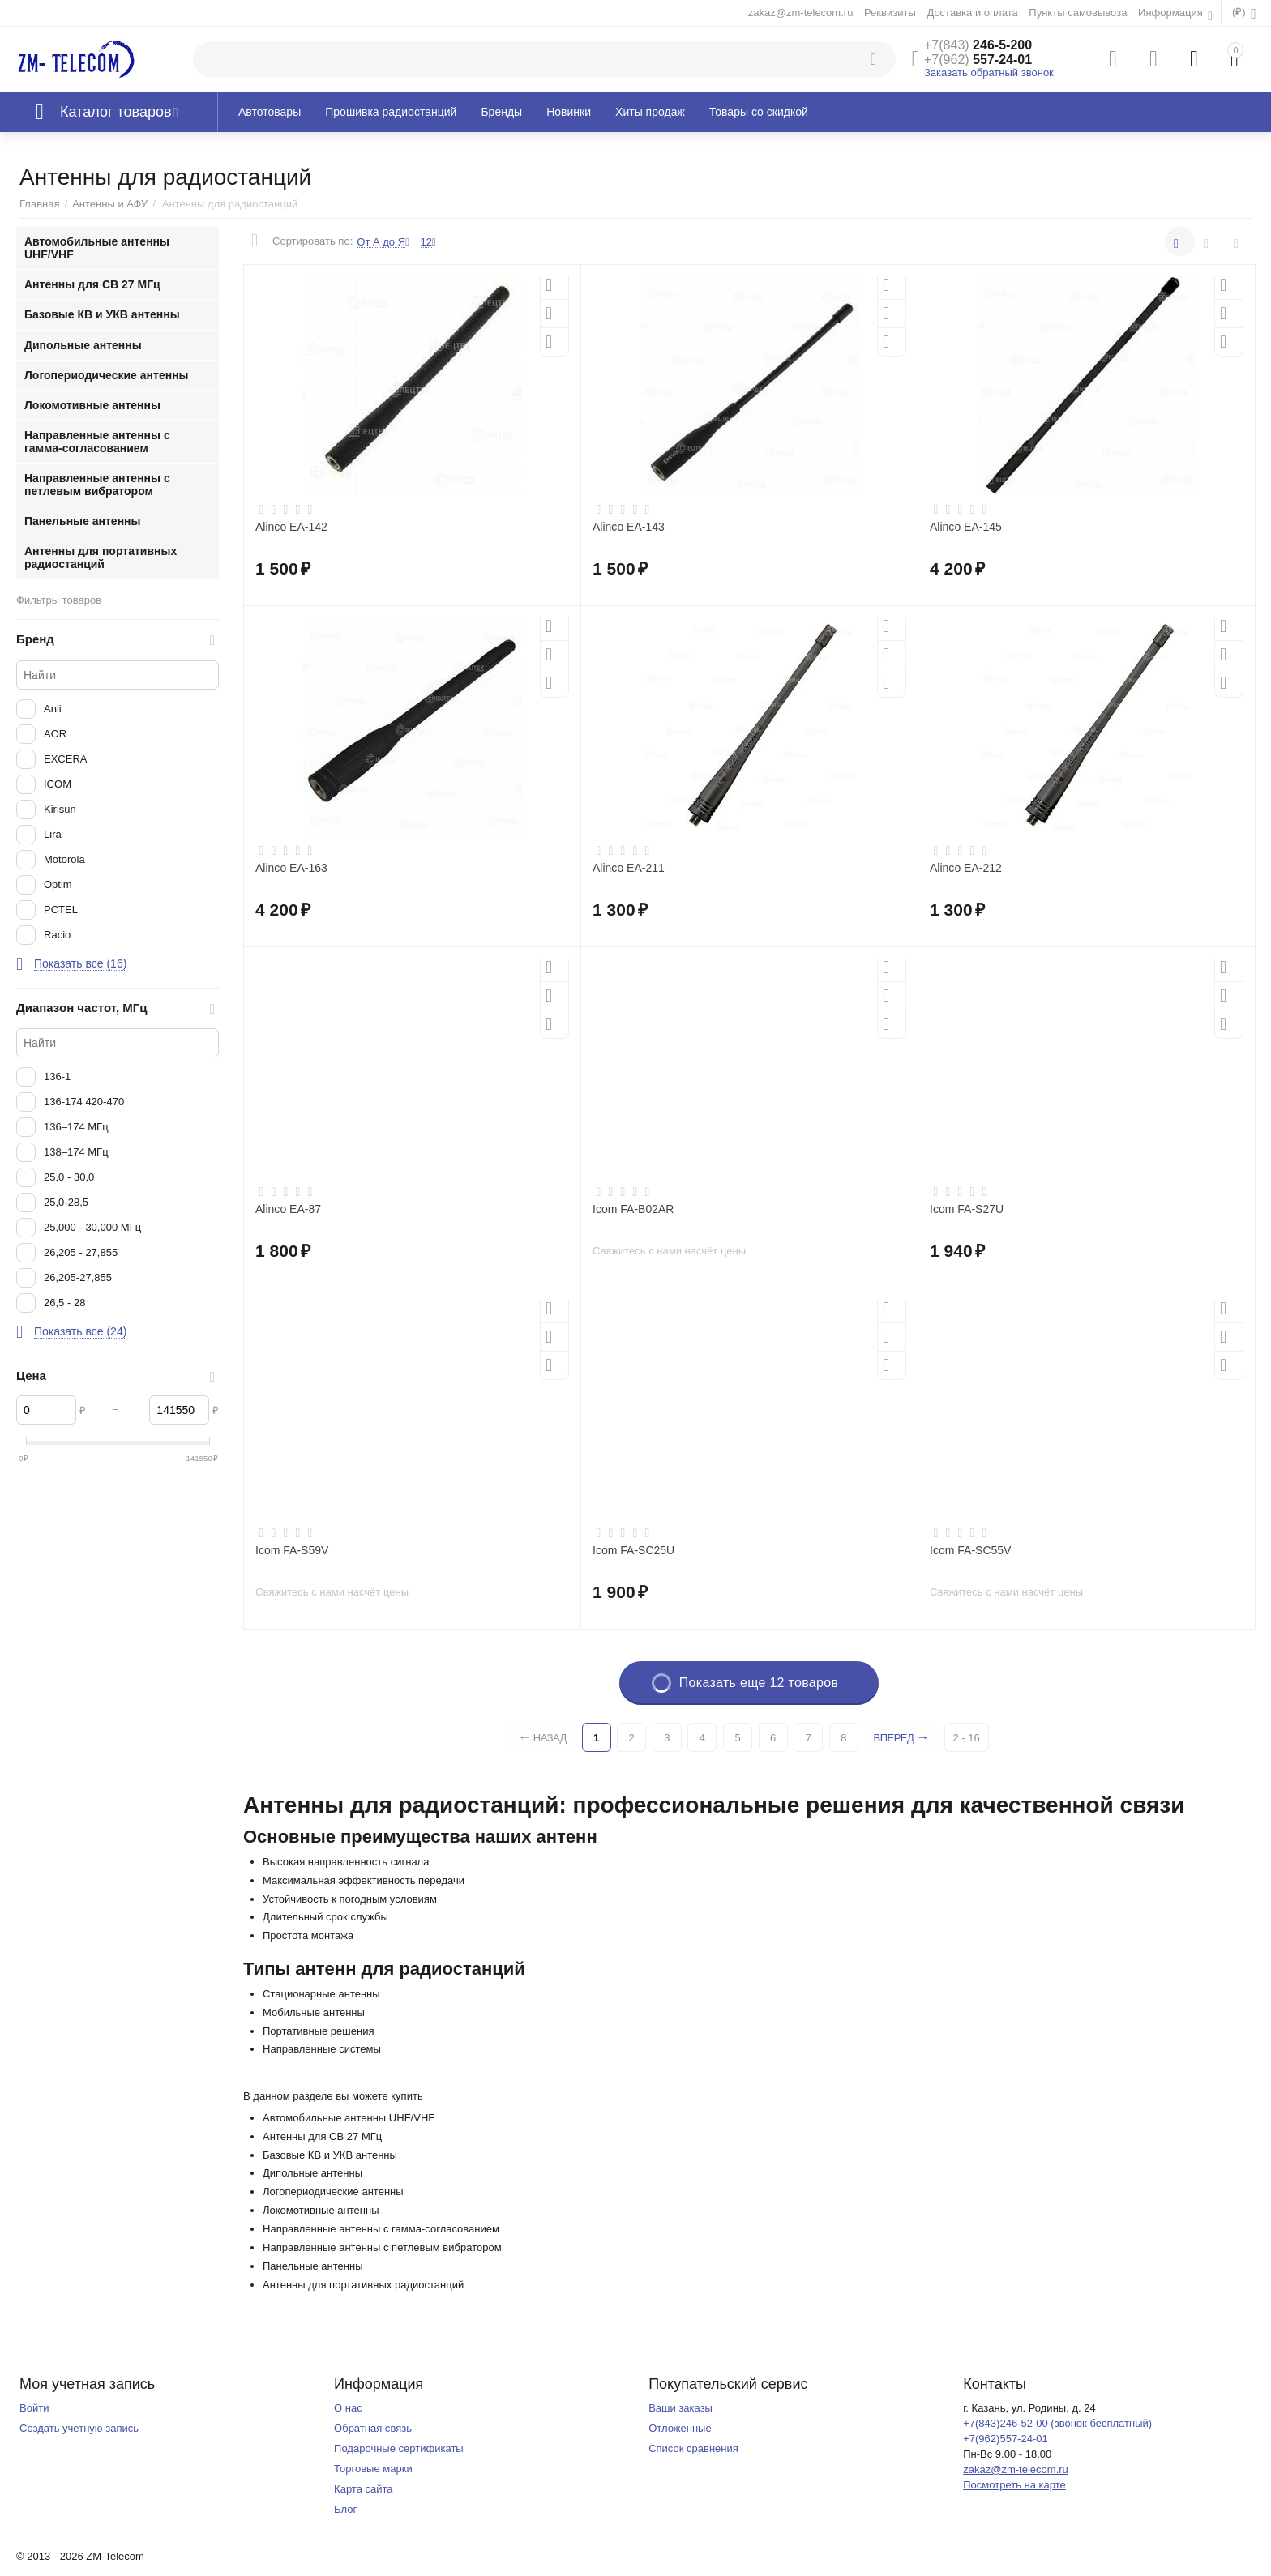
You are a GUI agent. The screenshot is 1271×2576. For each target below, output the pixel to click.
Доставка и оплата (972, 12)
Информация (1171, 12)
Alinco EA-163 (291, 867)
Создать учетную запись (79, 2428)
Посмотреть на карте (1014, 2485)
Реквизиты (890, 12)
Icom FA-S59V (291, 1550)
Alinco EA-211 (629, 867)
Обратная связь (373, 2428)
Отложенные (680, 2428)
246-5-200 (978, 45)
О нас (348, 2408)
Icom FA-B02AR (633, 1209)
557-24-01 (978, 59)
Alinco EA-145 (966, 526)
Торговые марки (373, 2469)
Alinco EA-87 (288, 1209)
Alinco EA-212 (966, 867)
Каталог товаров (116, 112)
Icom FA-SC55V (970, 1550)
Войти (34, 2408)
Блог (345, 2509)
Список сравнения (693, 2448)
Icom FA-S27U (967, 1209)
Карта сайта (363, 2489)
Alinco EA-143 (629, 526)
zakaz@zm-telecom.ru (801, 12)
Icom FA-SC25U (633, 1550)
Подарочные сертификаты (399, 2448)
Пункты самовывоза (1078, 12)
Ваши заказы (680, 2408)
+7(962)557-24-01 (1005, 2439)
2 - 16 (969, 1738)
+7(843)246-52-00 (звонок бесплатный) (1057, 2423)
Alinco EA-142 (291, 526)
